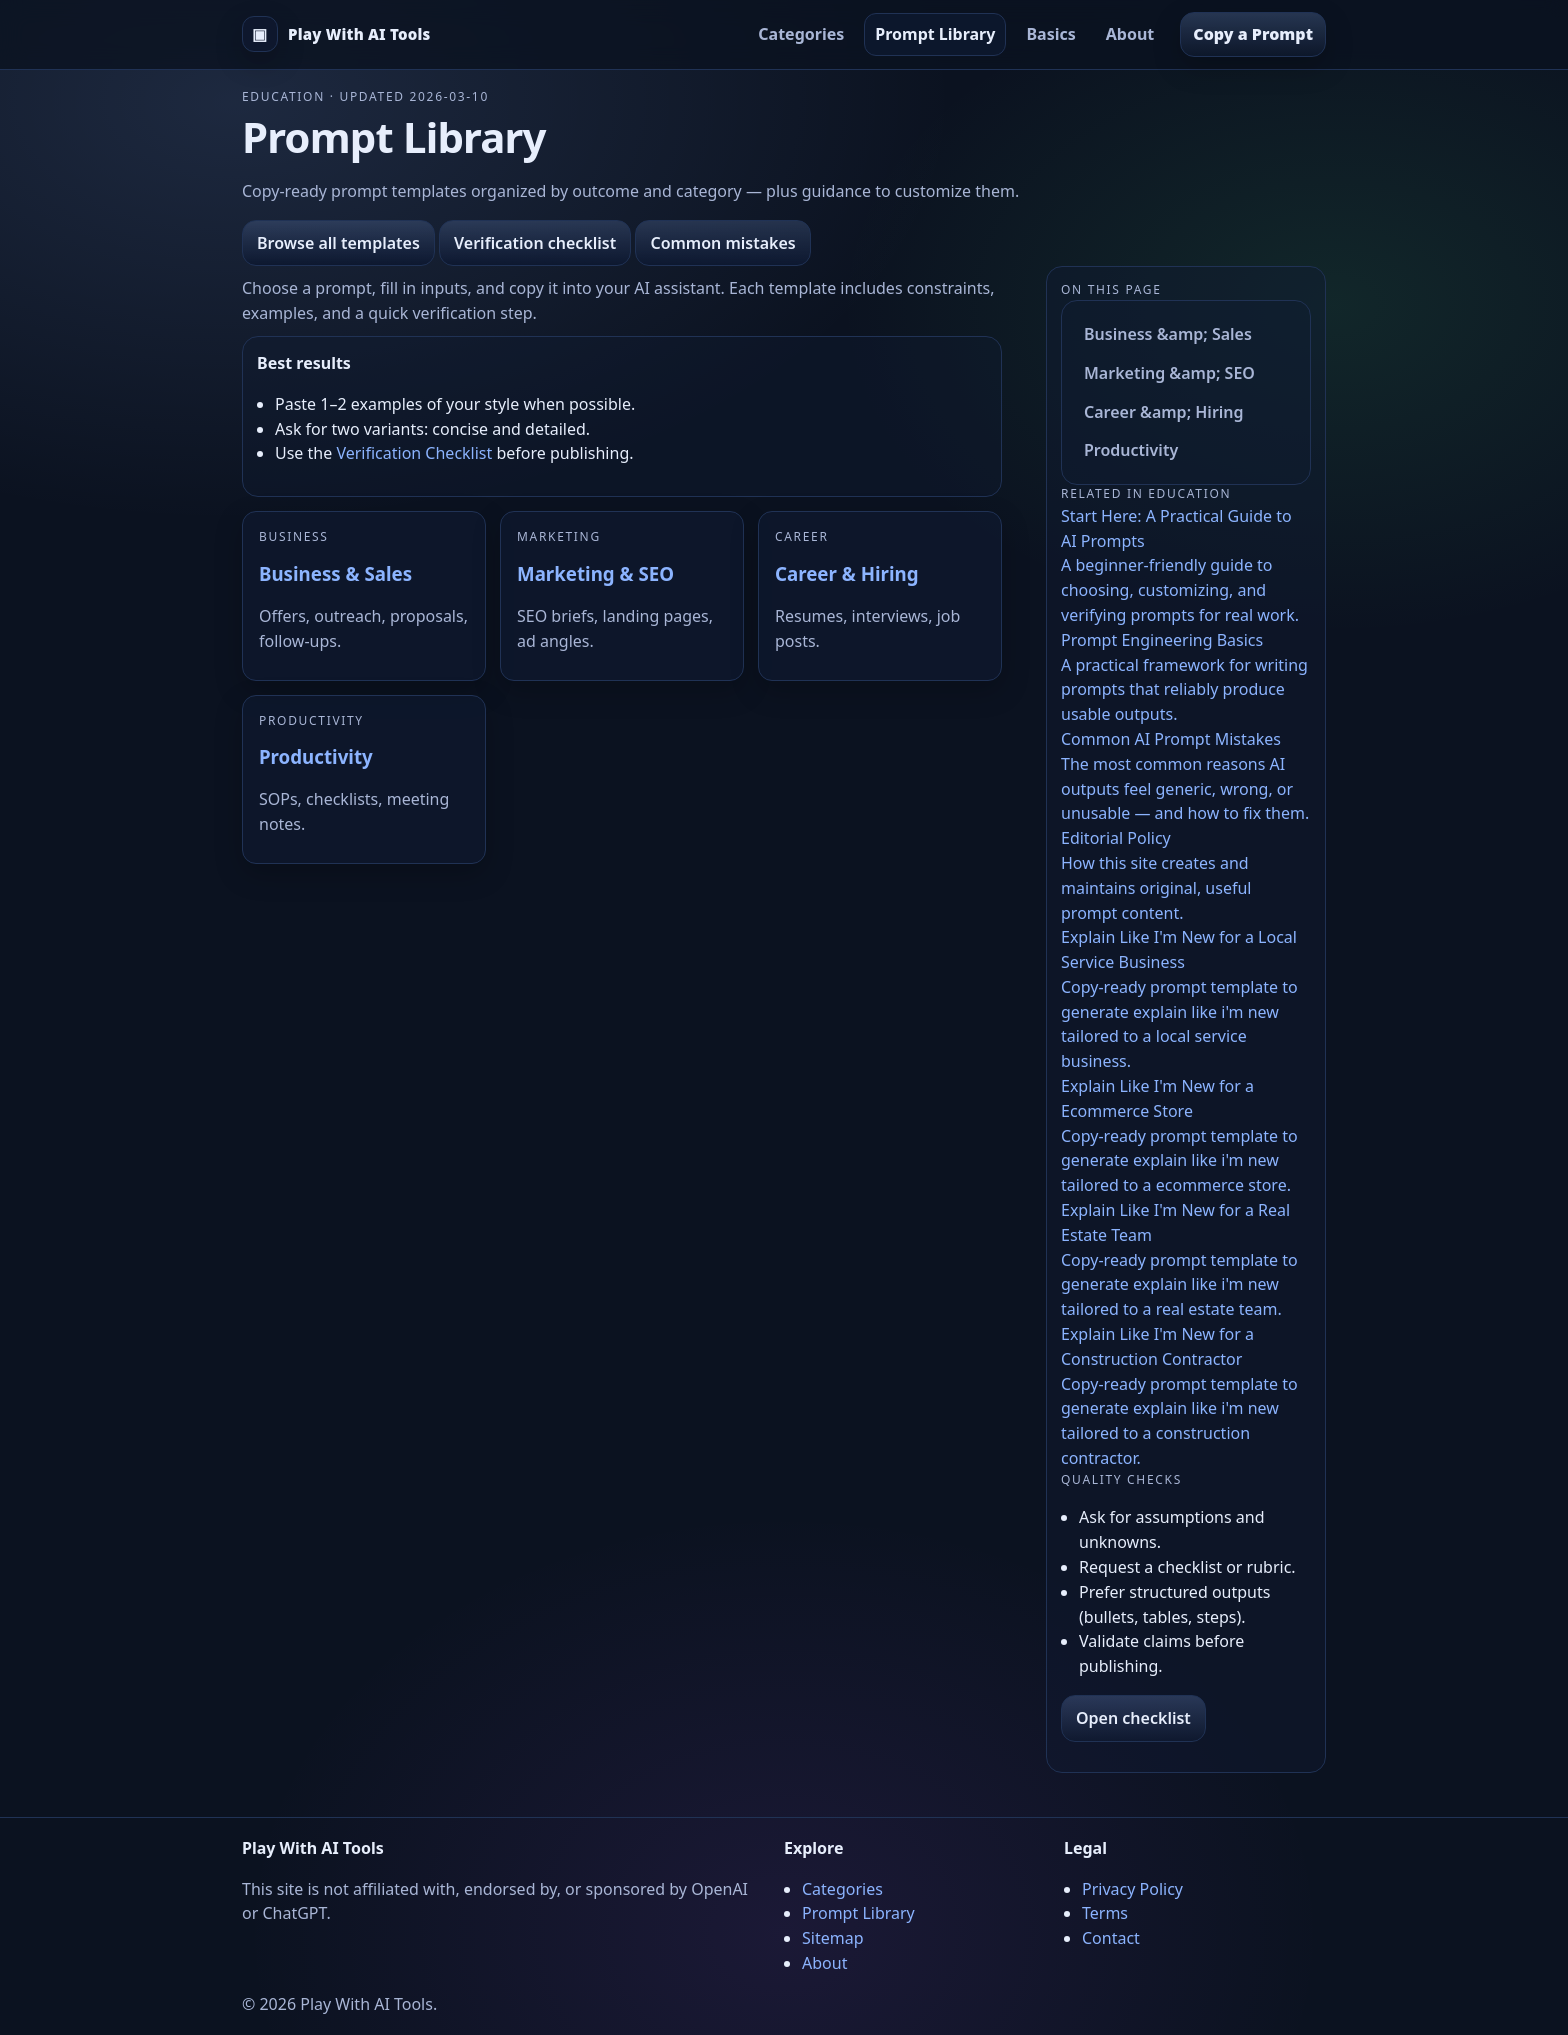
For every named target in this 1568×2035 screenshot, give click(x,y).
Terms (1105, 1913)
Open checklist (1133, 1718)
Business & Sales (335, 573)
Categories (801, 34)
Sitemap (833, 1938)
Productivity (316, 756)
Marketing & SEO (595, 573)
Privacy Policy (1132, 1889)
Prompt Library (935, 34)
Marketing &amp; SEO (1169, 373)
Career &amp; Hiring (1164, 412)
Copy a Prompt (1253, 34)
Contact (1111, 1938)
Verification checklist (535, 243)
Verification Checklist (414, 453)
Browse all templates (338, 243)
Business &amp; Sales (1168, 334)
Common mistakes (722, 243)
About (1130, 34)
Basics (1050, 34)
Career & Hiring (846, 573)
